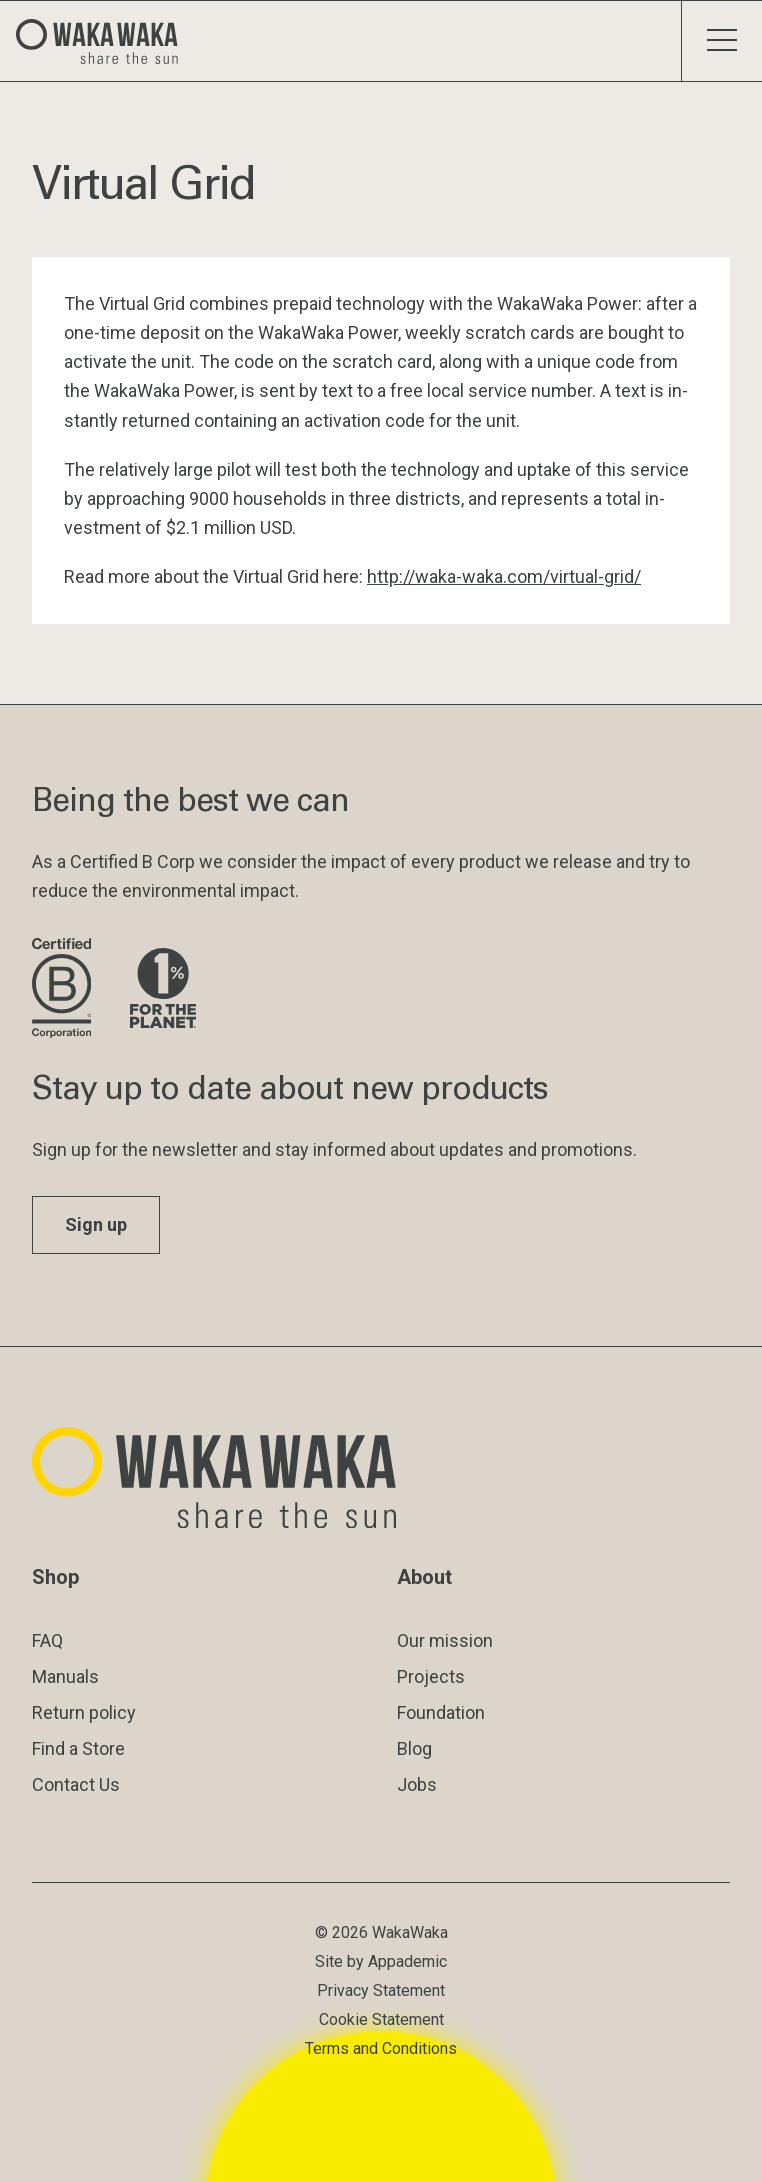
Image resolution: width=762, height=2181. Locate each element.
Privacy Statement (381, 1990)
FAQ (47, 1640)
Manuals (65, 1676)
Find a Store (78, 1748)
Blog (414, 1748)
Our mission (445, 1640)
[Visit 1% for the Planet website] (163, 989)
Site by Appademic (381, 1961)
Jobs (417, 1784)
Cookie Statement (381, 2019)
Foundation (441, 1712)
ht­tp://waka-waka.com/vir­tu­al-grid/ (504, 576)
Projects (431, 1676)
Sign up (96, 1224)
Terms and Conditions (381, 2048)
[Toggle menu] (721, 41)
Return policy (84, 1712)
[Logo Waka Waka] (105, 41)
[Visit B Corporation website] (65, 989)
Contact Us (76, 1784)
